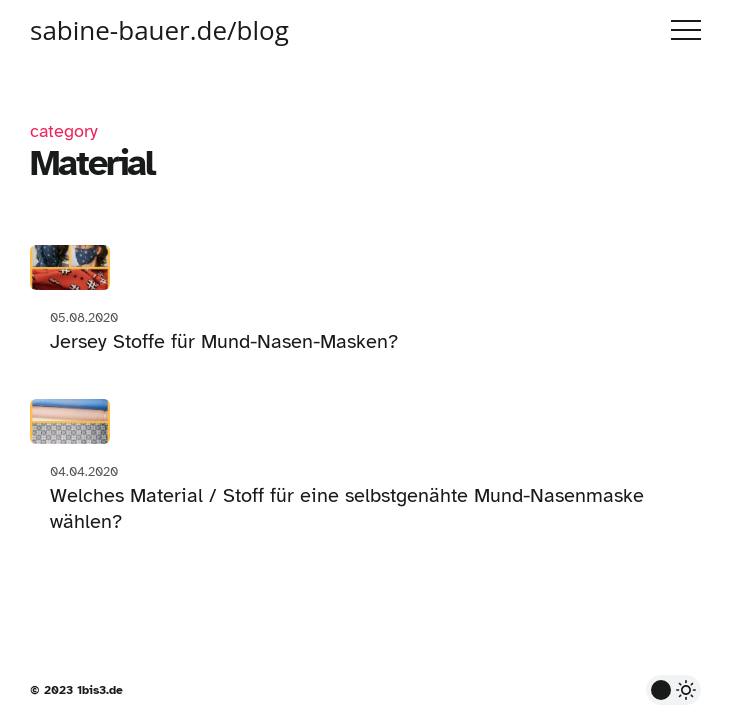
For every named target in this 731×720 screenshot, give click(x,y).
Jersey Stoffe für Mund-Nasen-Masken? (224, 341)
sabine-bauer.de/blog (159, 30)
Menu (686, 30)
